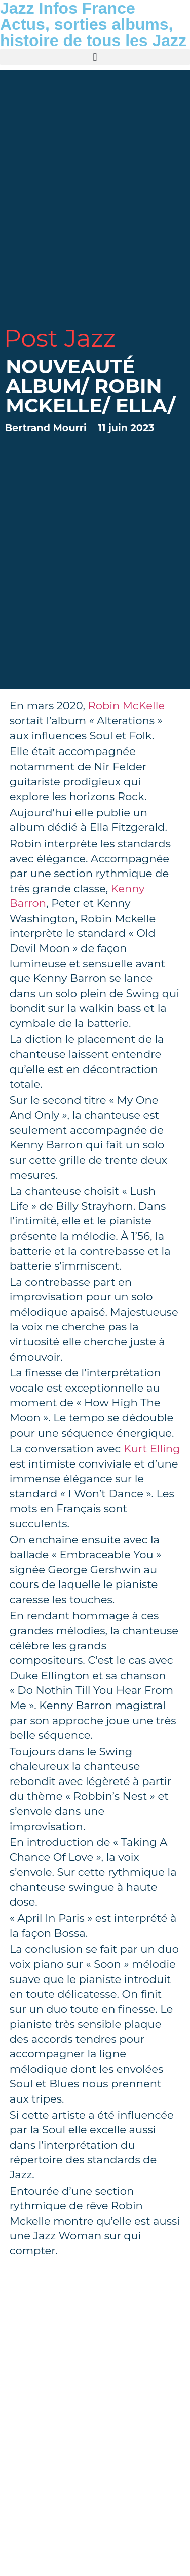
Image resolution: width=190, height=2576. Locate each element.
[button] (95, 57)
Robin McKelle (126, 705)
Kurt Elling (152, 1448)
